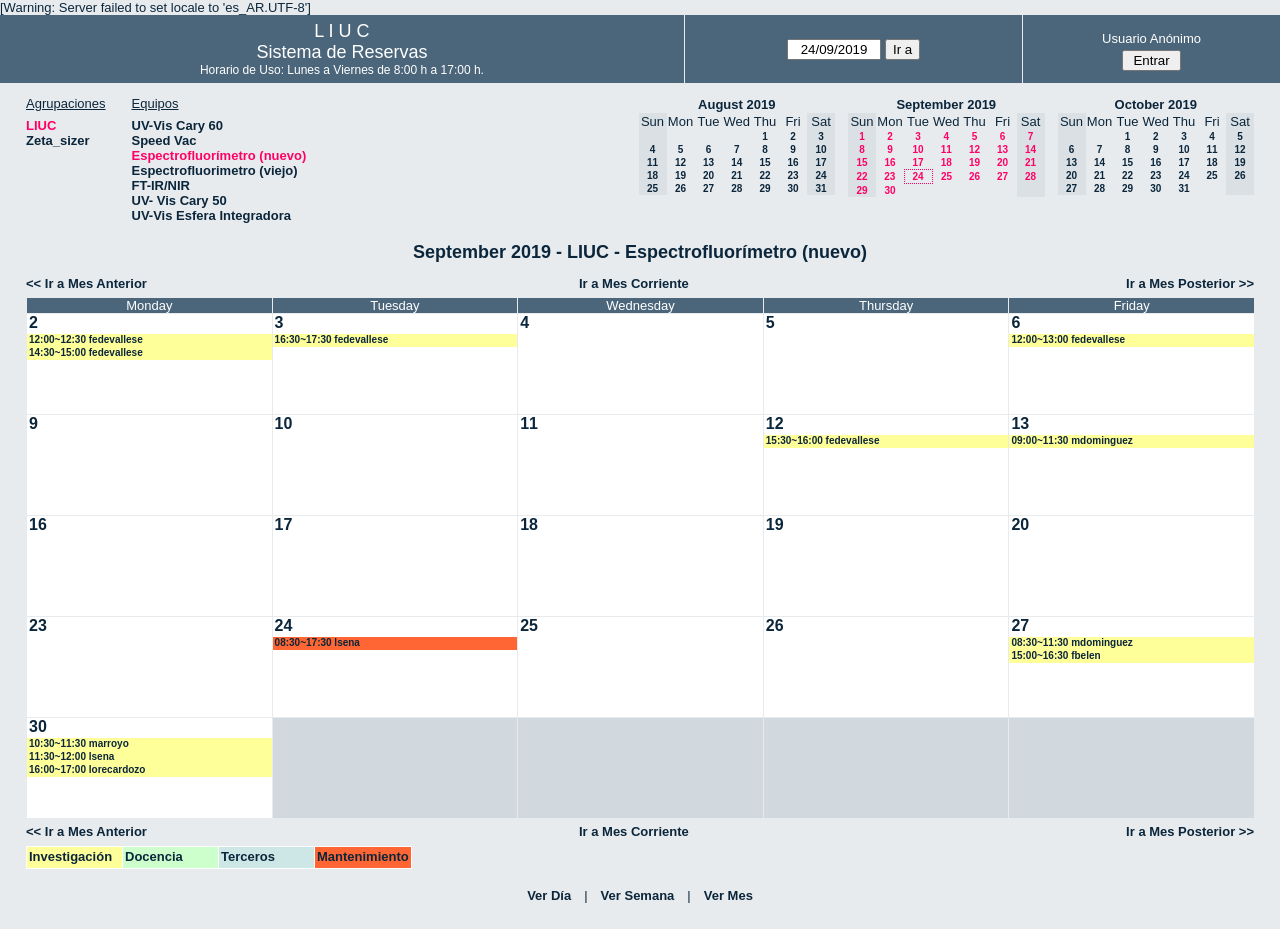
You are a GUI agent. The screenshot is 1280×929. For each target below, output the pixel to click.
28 (736, 188)
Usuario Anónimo (1151, 38)
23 (792, 175)
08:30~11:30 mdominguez (1071, 642)
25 (946, 176)
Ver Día (549, 895)
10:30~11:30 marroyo (79, 743)
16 (792, 162)
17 (917, 162)
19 (680, 175)
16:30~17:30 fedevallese (332, 339)
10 (917, 149)
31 (1183, 188)
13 (708, 162)
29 (764, 188)
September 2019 (946, 104)
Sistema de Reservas (341, 52)
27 (708, 188)
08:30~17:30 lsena (317, 642)
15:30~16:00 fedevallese (823, 440)
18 (946, 162)
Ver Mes (728, 895)
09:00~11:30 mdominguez (1071, 440)
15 (764, 162)
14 (736, 162)
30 (792, 188)
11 (946, 149)
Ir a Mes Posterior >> (1190, 283)
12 (680, 162)
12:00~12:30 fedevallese (86, 339)
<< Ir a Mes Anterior (86, 283)
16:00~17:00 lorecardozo (87, 769)
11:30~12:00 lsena (71, 756)
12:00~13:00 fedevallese (1068, 339)
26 (680, 188)
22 (764, 175)
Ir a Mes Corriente (634, 283)
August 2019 (736, 104)
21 (736, 175)
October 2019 (1156, 104)
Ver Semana (638, 895)
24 (917, 176)
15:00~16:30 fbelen (1055, 655)
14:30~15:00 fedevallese (86, 352)
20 (708, 175)
